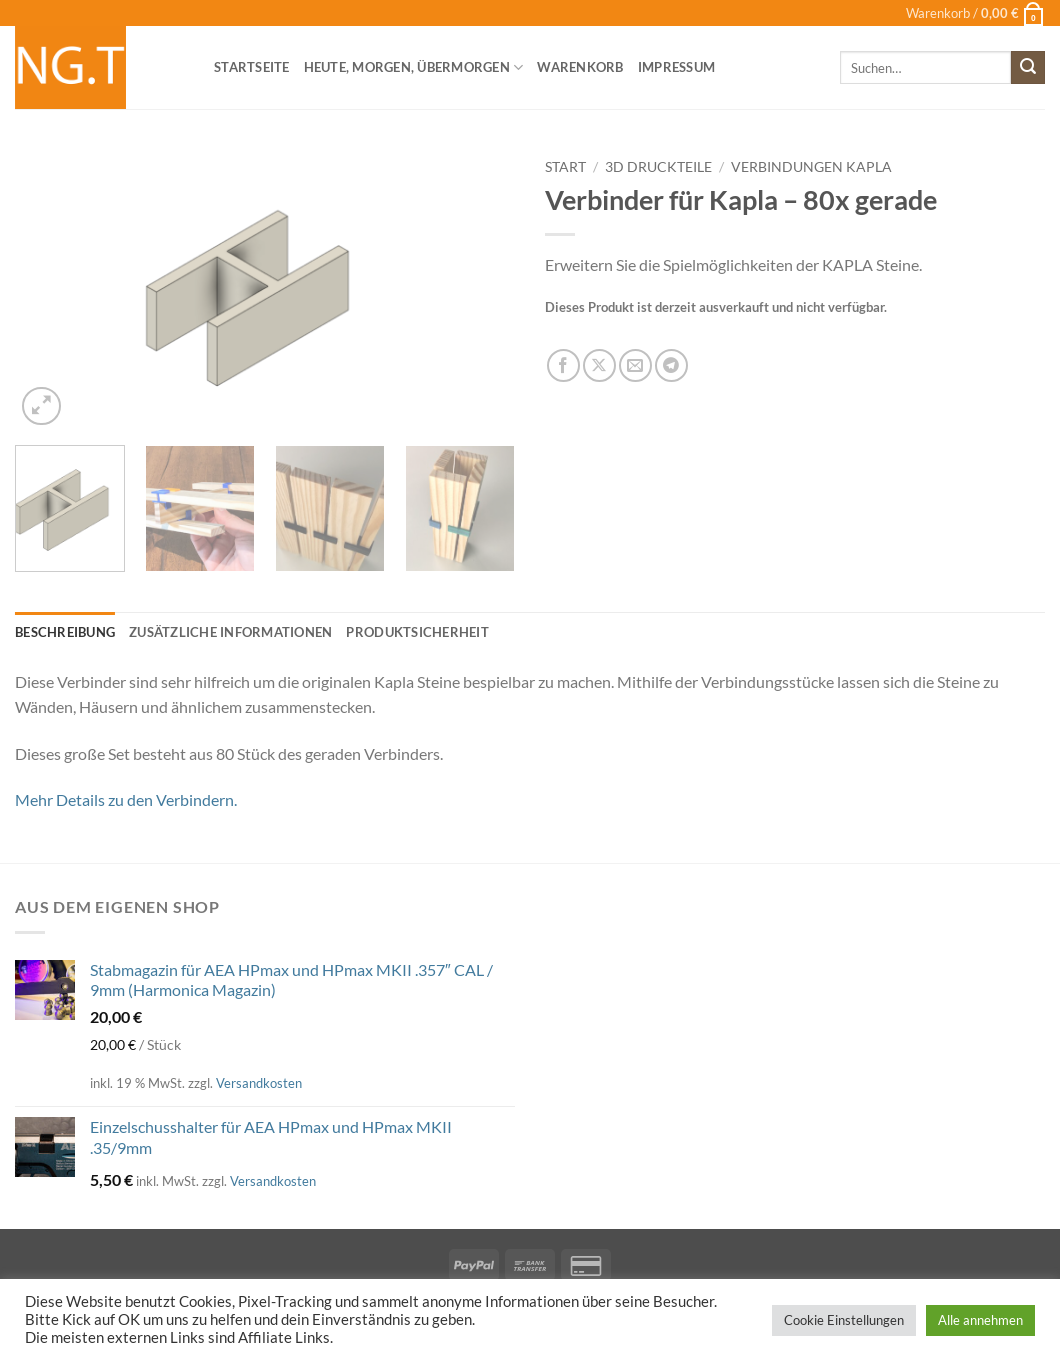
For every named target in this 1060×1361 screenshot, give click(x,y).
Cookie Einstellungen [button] (844, 1320)
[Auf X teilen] (599, 365)
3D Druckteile (658, 167)
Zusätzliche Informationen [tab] (230, 632)
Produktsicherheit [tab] (417, 632)
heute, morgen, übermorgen (414, 67)
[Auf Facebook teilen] (563, 365)
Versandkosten (259, 1083)
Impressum (676, 67)
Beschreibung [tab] (65, 632)
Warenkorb (580, 67)
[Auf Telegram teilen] (671, 365)
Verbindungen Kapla (811, 167)
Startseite (252, 67)
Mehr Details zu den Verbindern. (126, 799)
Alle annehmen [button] (980, 1320)
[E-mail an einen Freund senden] (635, 365)
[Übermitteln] (1028, 68)
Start (565, 167)
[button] (975, 13)
